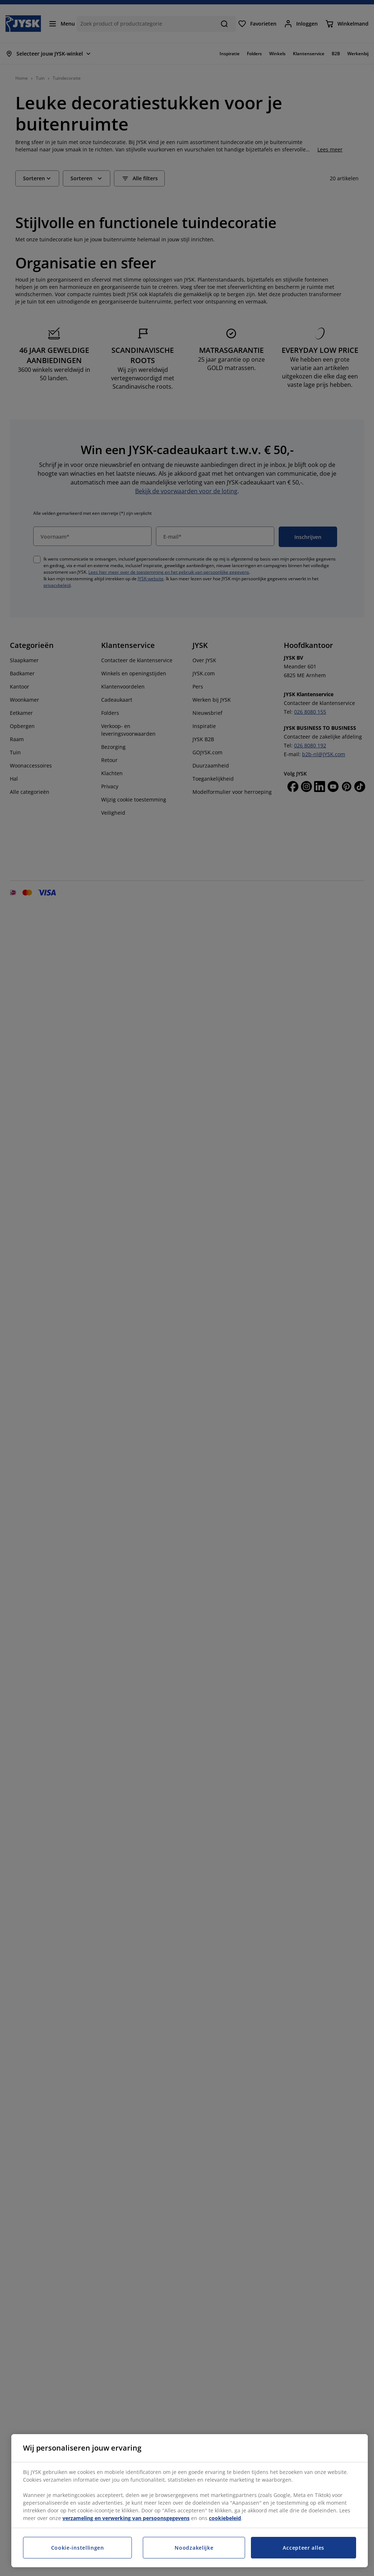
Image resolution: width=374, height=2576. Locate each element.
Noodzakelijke (194, 2547)
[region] (189, 2500)
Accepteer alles (303, 2547)
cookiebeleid (225, 2518)
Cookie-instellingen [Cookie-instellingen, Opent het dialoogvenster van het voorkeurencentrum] (77, 2547)
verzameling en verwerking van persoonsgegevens (126, 2518)
